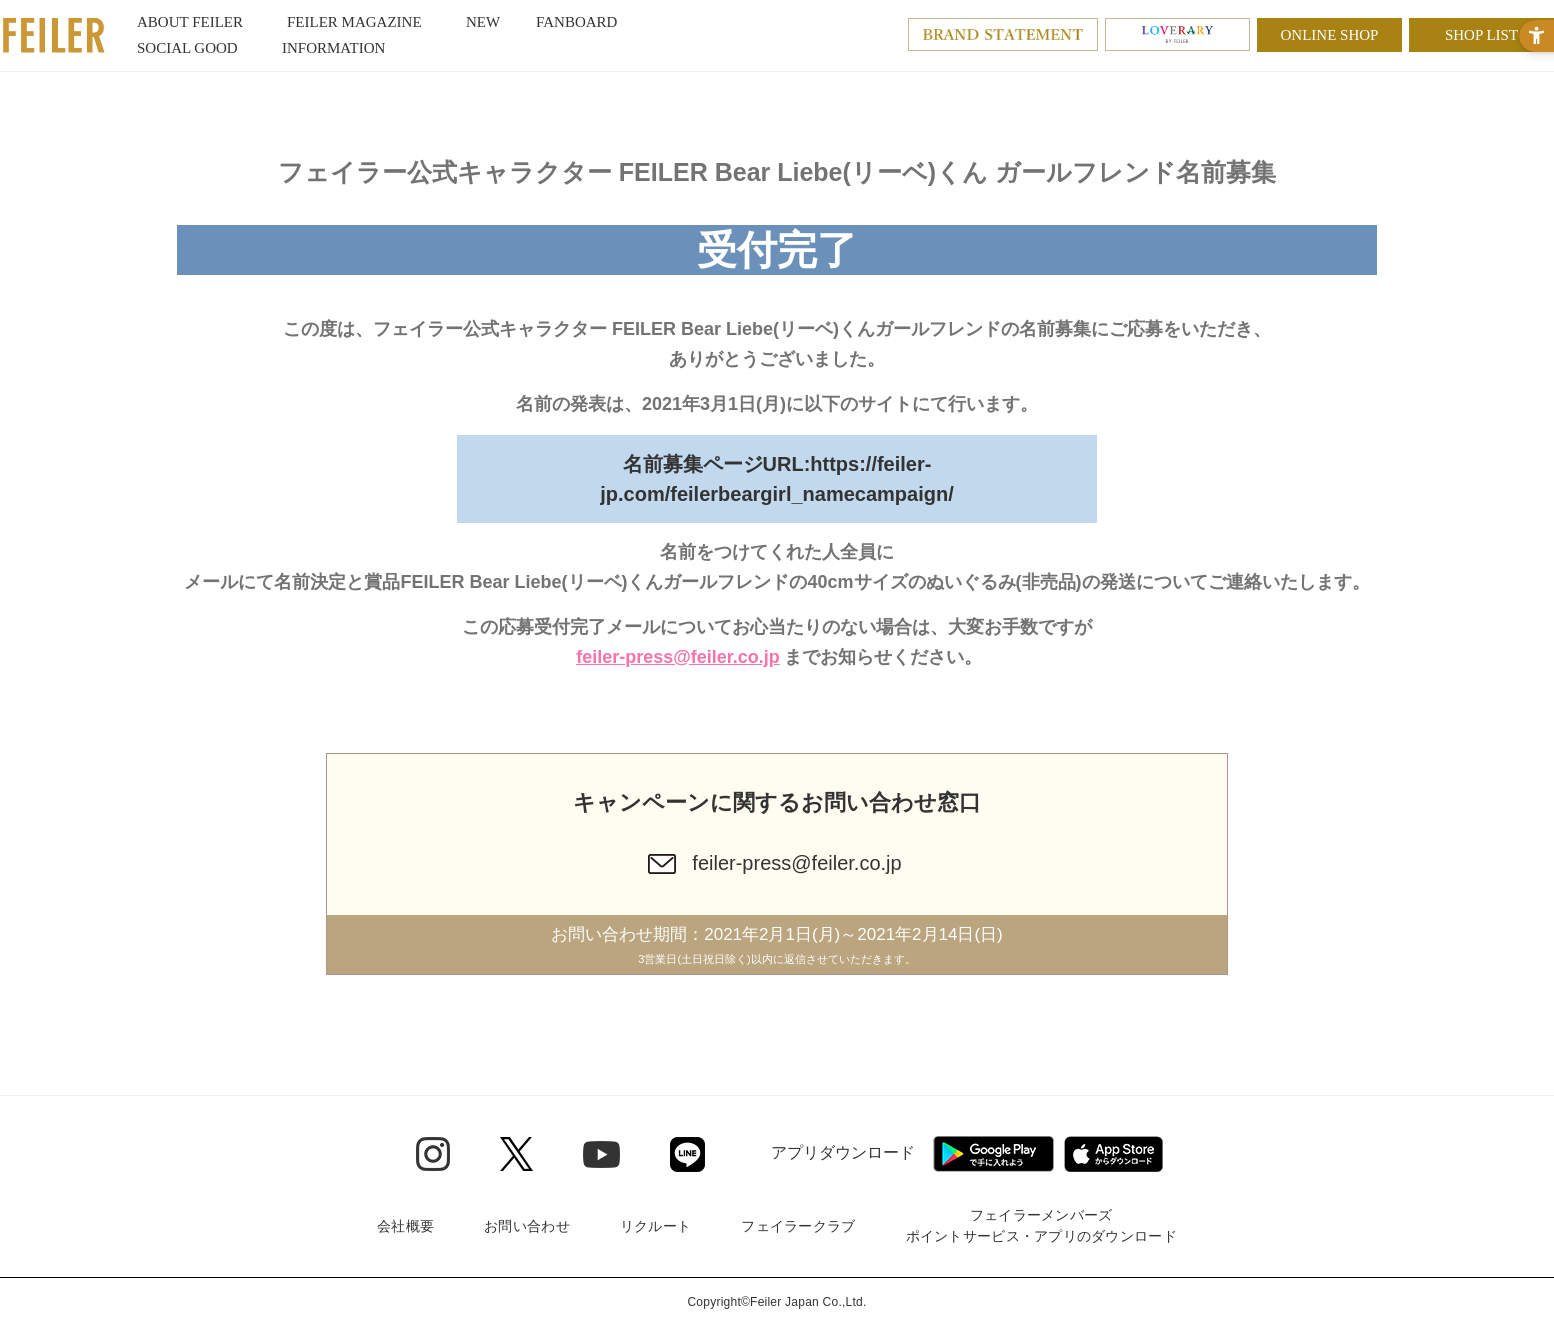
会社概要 (405, 1226)
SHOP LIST (1481, 35)
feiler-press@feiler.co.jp (678, 657)
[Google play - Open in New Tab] (993, 1154)
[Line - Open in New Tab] (687, 1154)
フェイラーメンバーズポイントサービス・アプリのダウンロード (1041, 1225)
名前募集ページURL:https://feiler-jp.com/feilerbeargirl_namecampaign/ (776, 479)
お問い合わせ (527, 1226)
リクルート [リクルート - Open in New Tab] (655, 1226)
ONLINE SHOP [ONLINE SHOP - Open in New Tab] (1330, 35)
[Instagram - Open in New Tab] (433, 1154)
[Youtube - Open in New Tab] (601, 1153)
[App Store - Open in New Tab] (1113, 1154)
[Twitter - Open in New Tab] (516, 1154)
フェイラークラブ (798, 1226)
